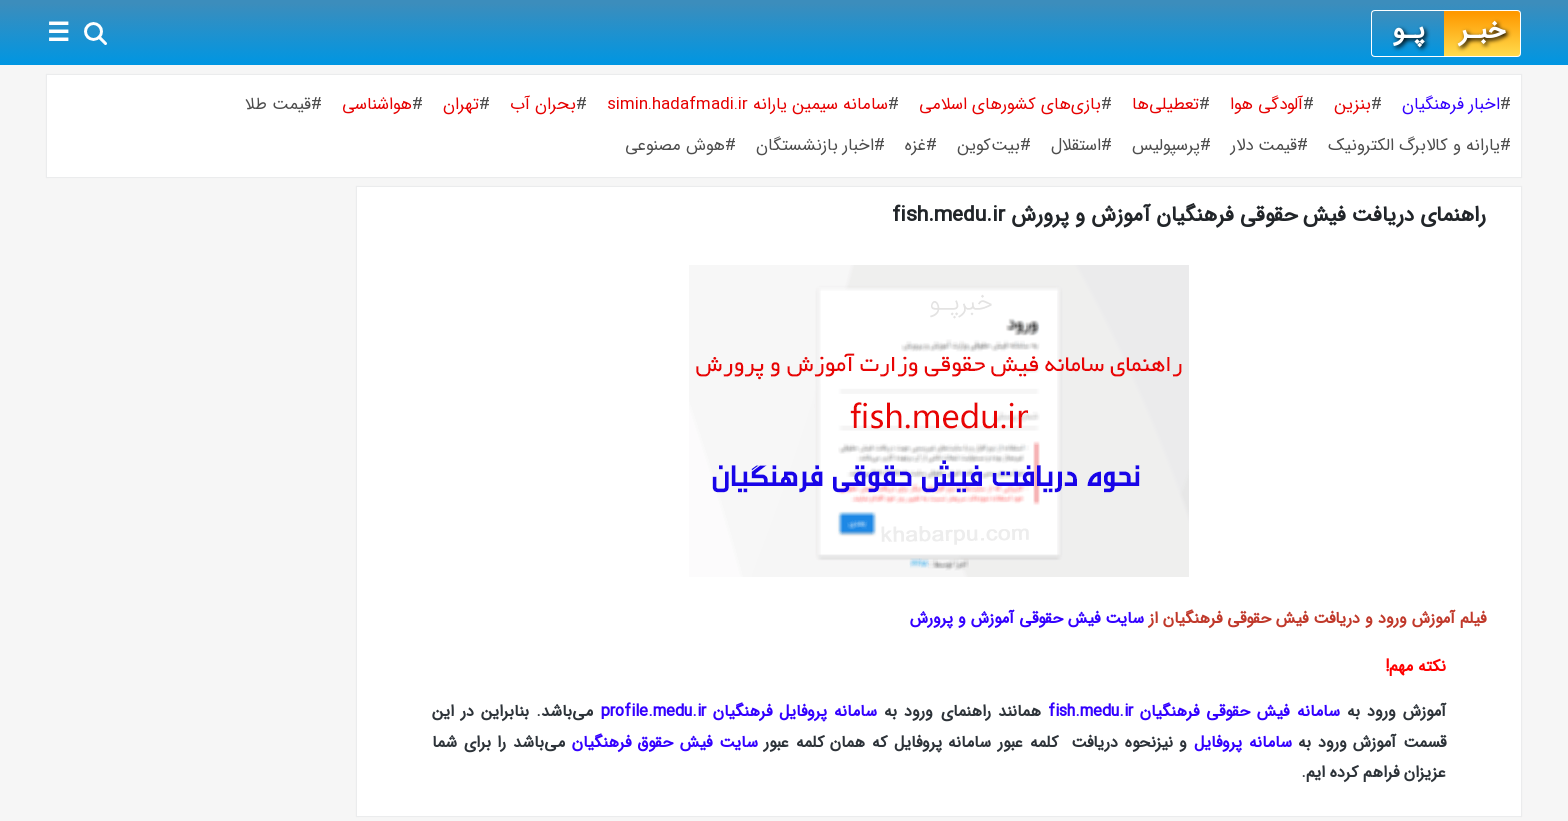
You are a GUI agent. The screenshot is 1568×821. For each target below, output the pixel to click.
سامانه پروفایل (1243, 742)
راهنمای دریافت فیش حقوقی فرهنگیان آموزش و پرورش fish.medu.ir (1189, 215)
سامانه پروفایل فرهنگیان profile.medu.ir (739, 711)
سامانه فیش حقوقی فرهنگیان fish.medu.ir (1194, 711)
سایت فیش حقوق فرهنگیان (665, 742)
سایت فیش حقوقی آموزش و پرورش (1027, 618)
